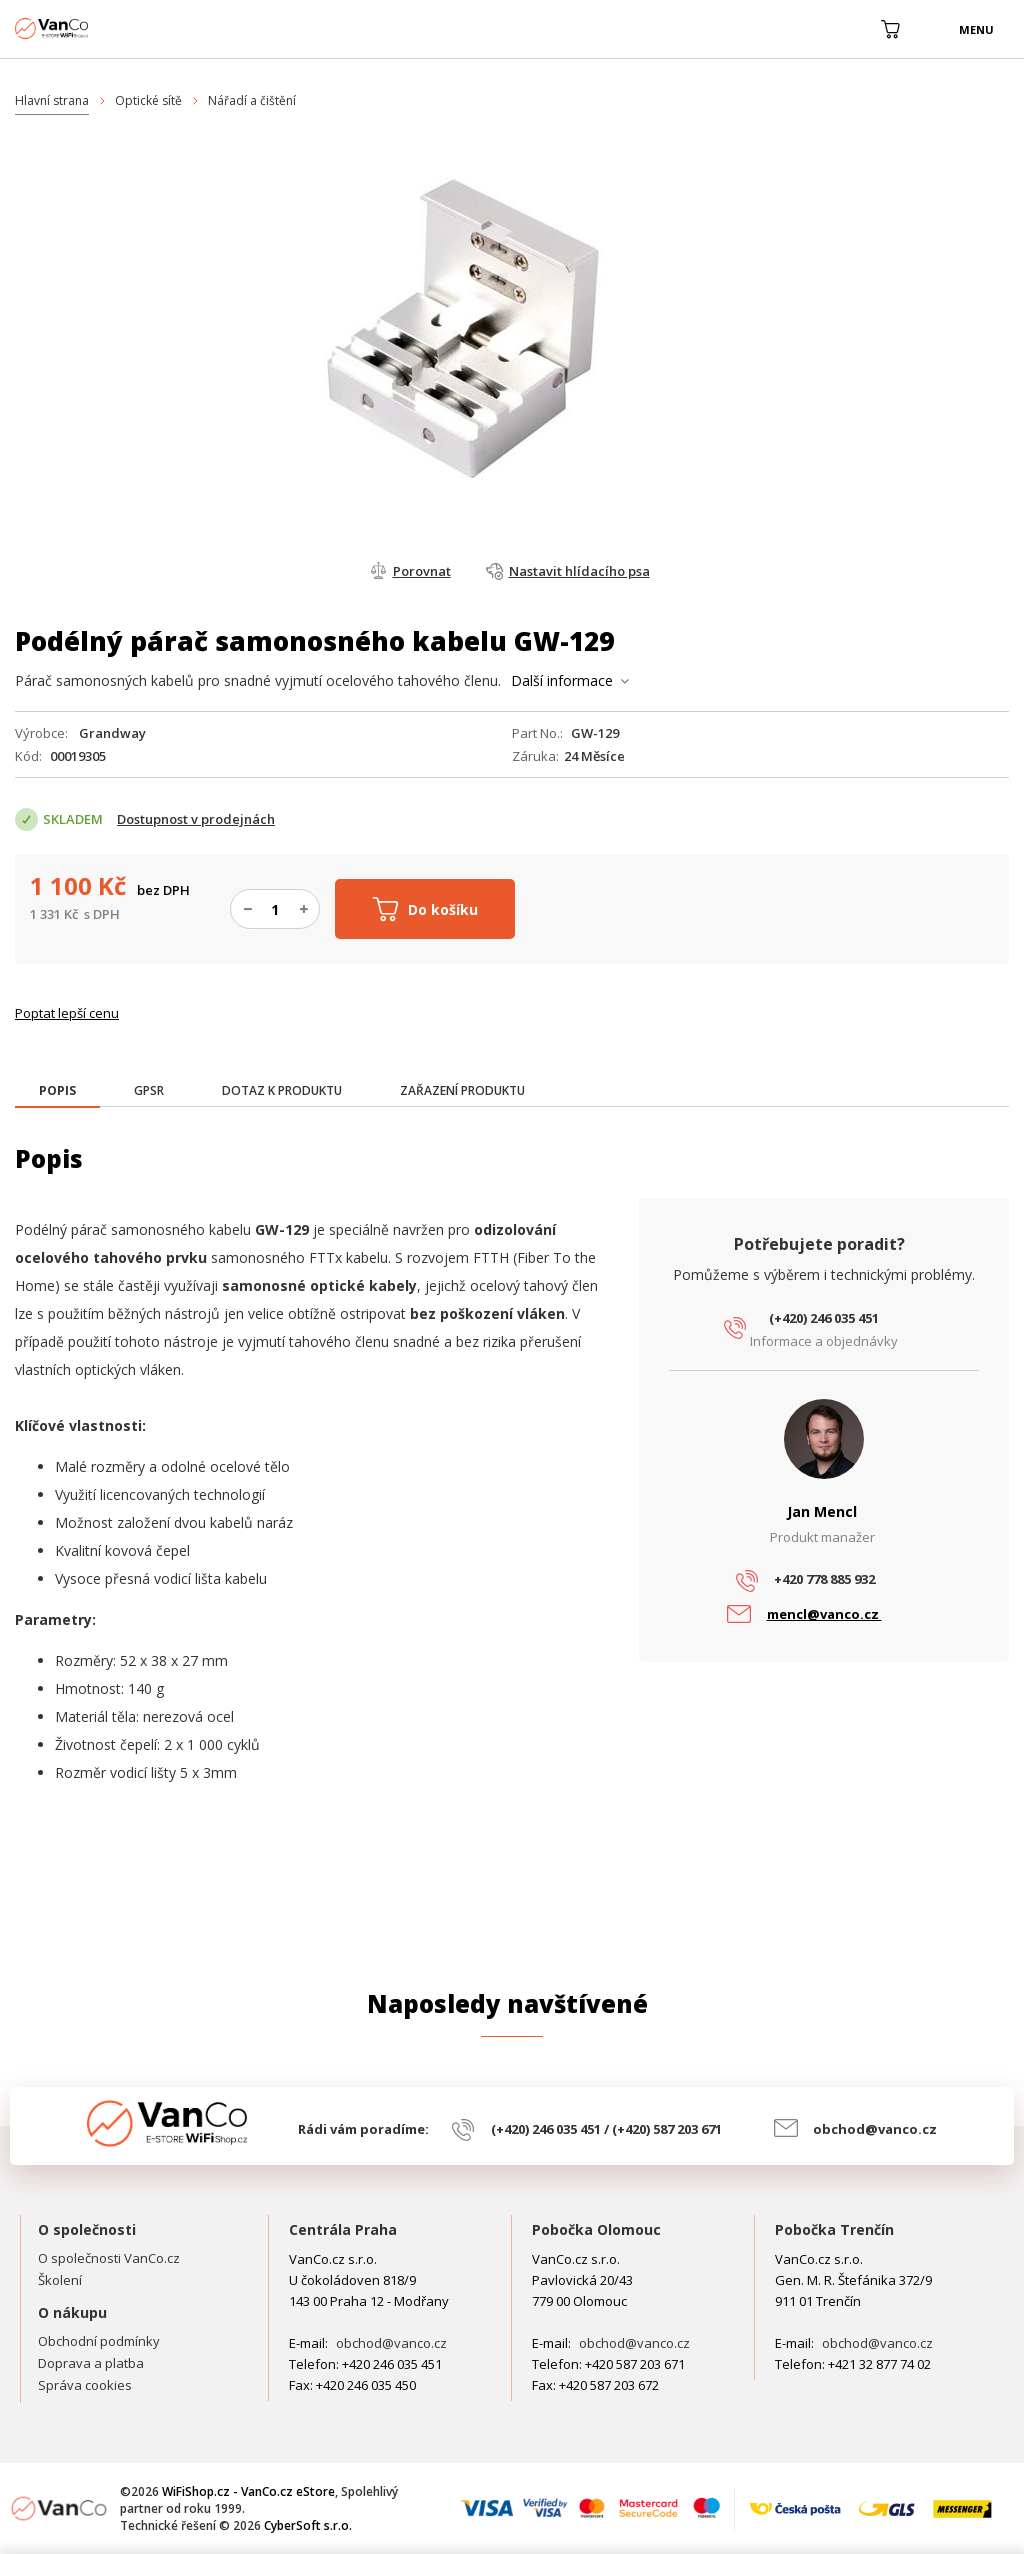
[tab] (57, 1092)
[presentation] (57, 1091)
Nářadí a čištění (252, 100)
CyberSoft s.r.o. (308, 2525)
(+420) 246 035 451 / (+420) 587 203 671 (606, 2129)
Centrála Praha (343, 2229)
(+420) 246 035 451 (824, 1318)
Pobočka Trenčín (834, 2229)
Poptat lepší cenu (67, 1013)
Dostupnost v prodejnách (196, 819)
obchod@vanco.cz (875, 2129)
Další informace (562, 680)
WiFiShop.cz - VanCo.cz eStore (90, 28)
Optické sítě (148, 100)
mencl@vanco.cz (824, 1614)
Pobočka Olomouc (596, 2229)
